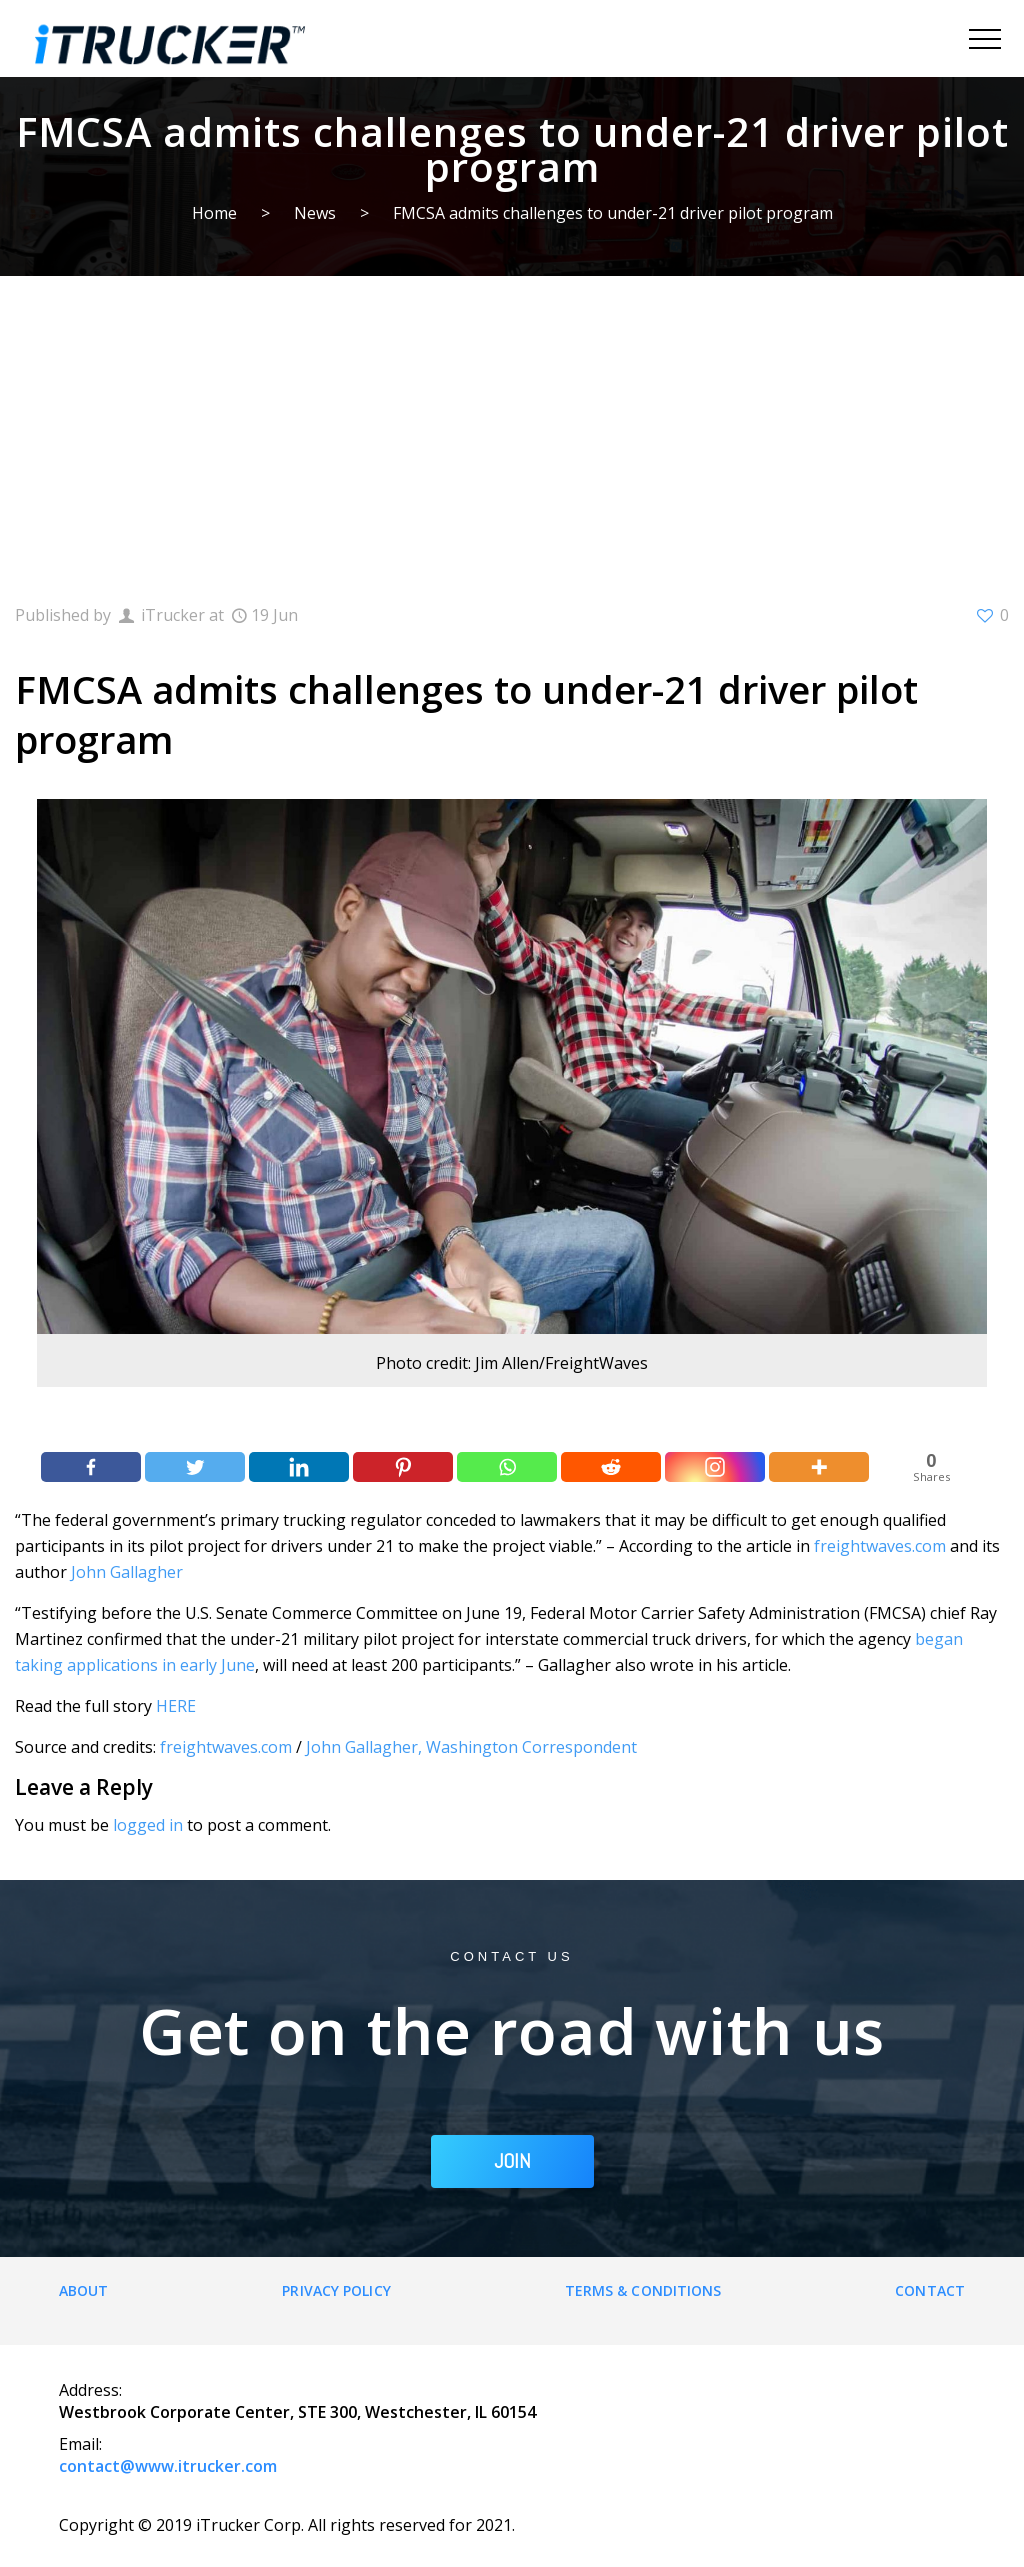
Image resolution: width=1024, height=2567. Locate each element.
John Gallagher (127, 1572)
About (84, 2290)
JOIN (512, 2161)
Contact (930, 2290)
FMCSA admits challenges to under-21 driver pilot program (613, 213)
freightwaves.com (880, 1546)
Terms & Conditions (643, 2290)
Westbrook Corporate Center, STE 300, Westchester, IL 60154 (297, 2412)
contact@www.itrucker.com (168, 2466)
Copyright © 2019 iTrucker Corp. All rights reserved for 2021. (287, 2525)
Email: (80, 2444)
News (315, 213)
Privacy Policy (336, 2290)
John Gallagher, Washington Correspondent (471, 1747)
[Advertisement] (512, 426)
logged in (148, 1825)
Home (214, 213)
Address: (90, 2390)
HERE (176, 1706)
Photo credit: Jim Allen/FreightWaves (512, 1363)
